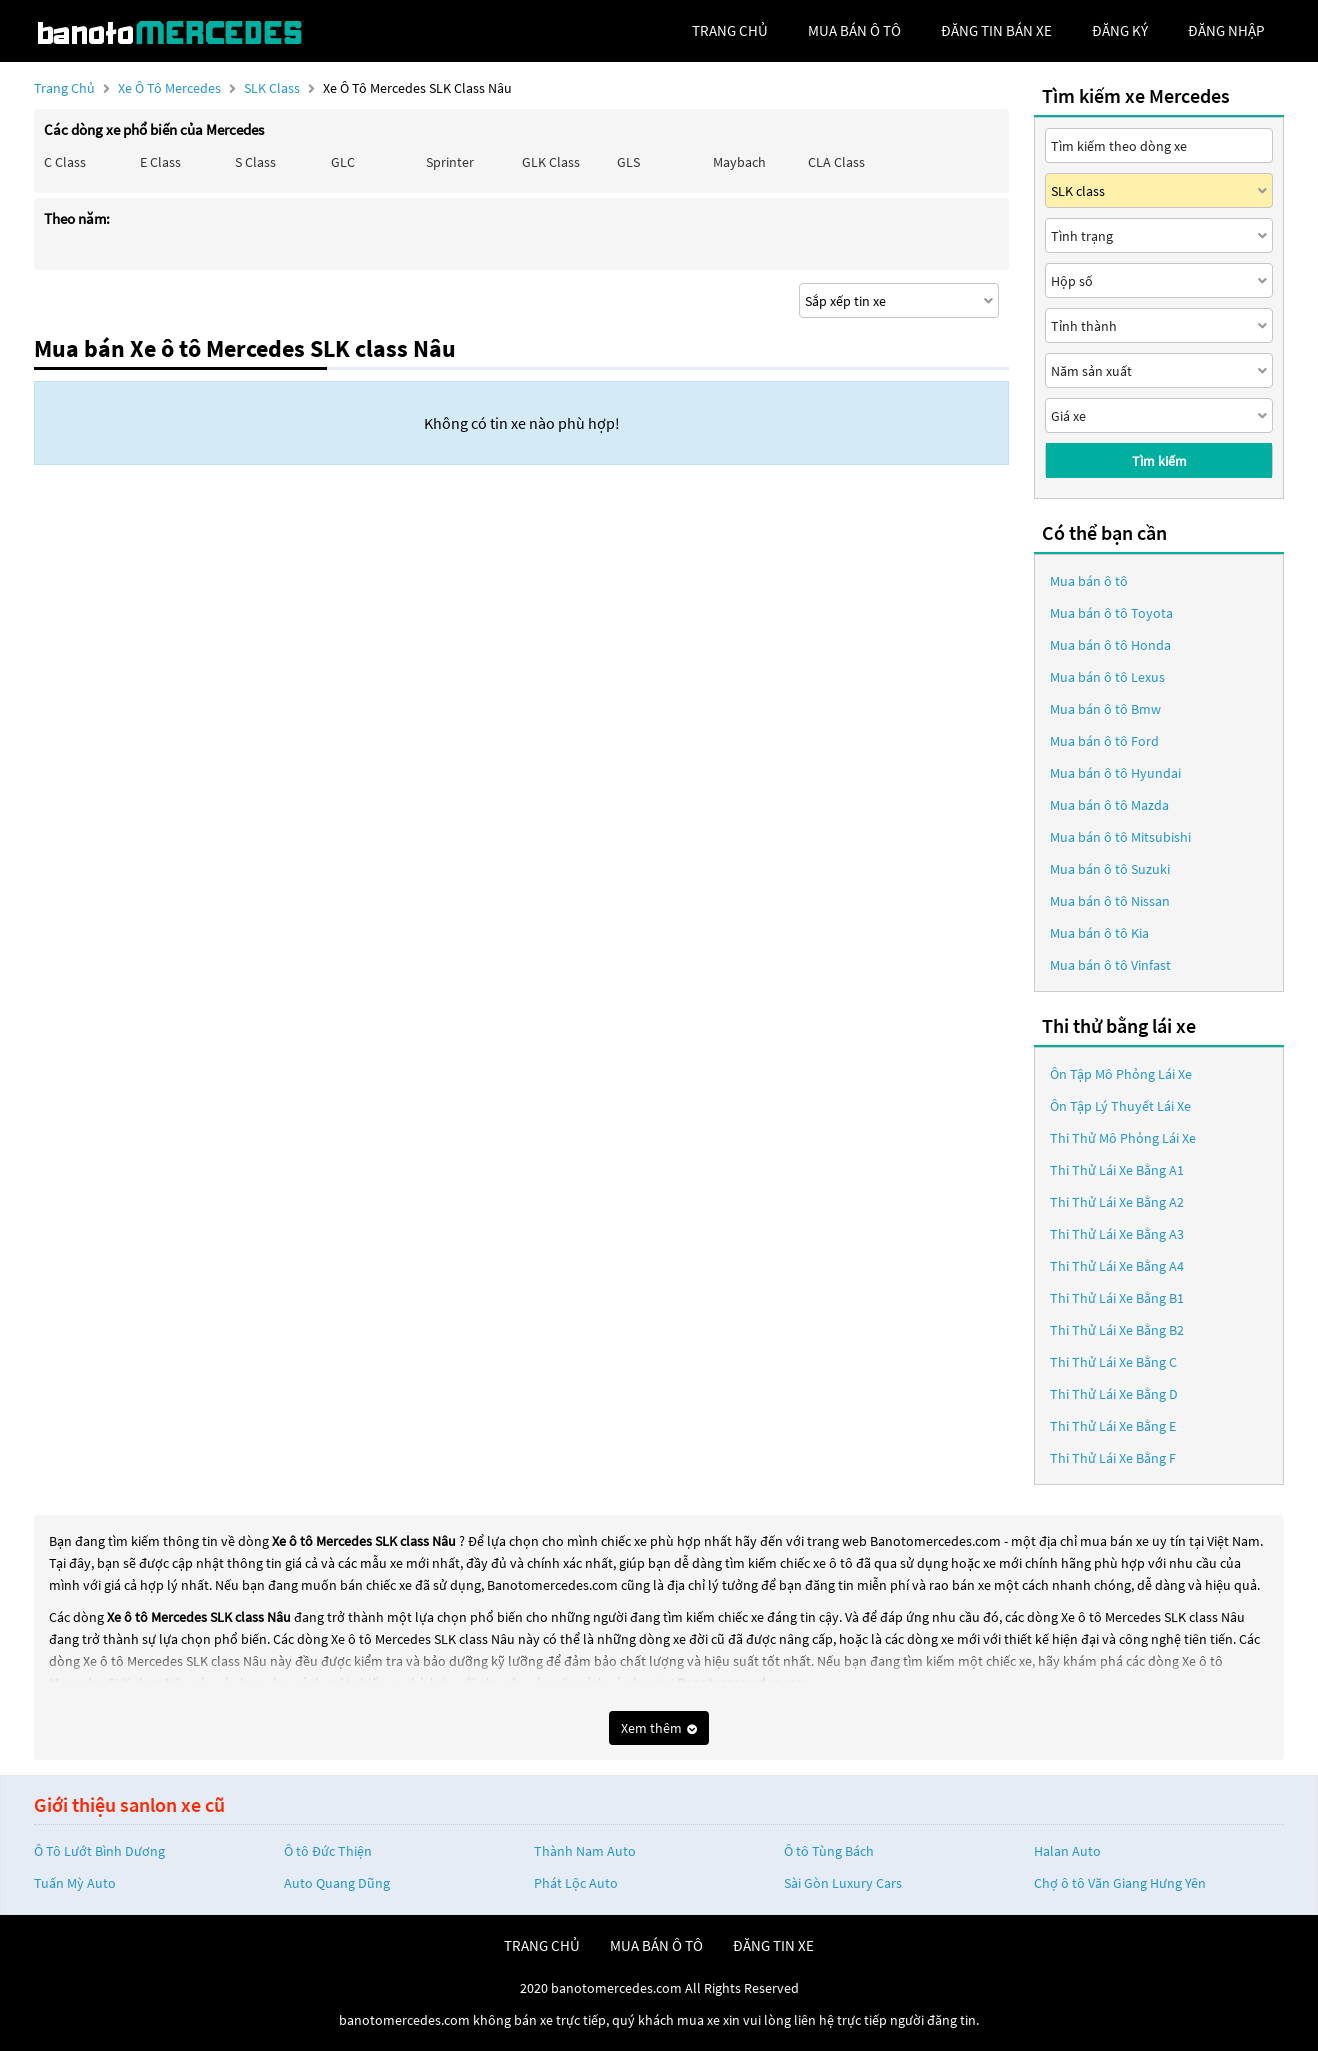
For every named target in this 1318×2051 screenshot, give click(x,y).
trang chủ (730, 30)
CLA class (836, 162)
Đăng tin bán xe (996, 30)
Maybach (739, 162)
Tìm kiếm (1159, 461)
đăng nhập (1226, 30)
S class (255, 162)
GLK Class (551, 162)
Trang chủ (64, 88)
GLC (343, 162)
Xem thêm (659, 1728)
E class (160, 162)
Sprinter (450, 162)
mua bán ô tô (854, 30)
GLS (628, 162)
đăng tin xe (773, 1945)
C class (65, 162)
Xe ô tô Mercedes (169, 88)
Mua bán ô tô (1089, 581)
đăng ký (1120, 30)
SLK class (273, 88)
